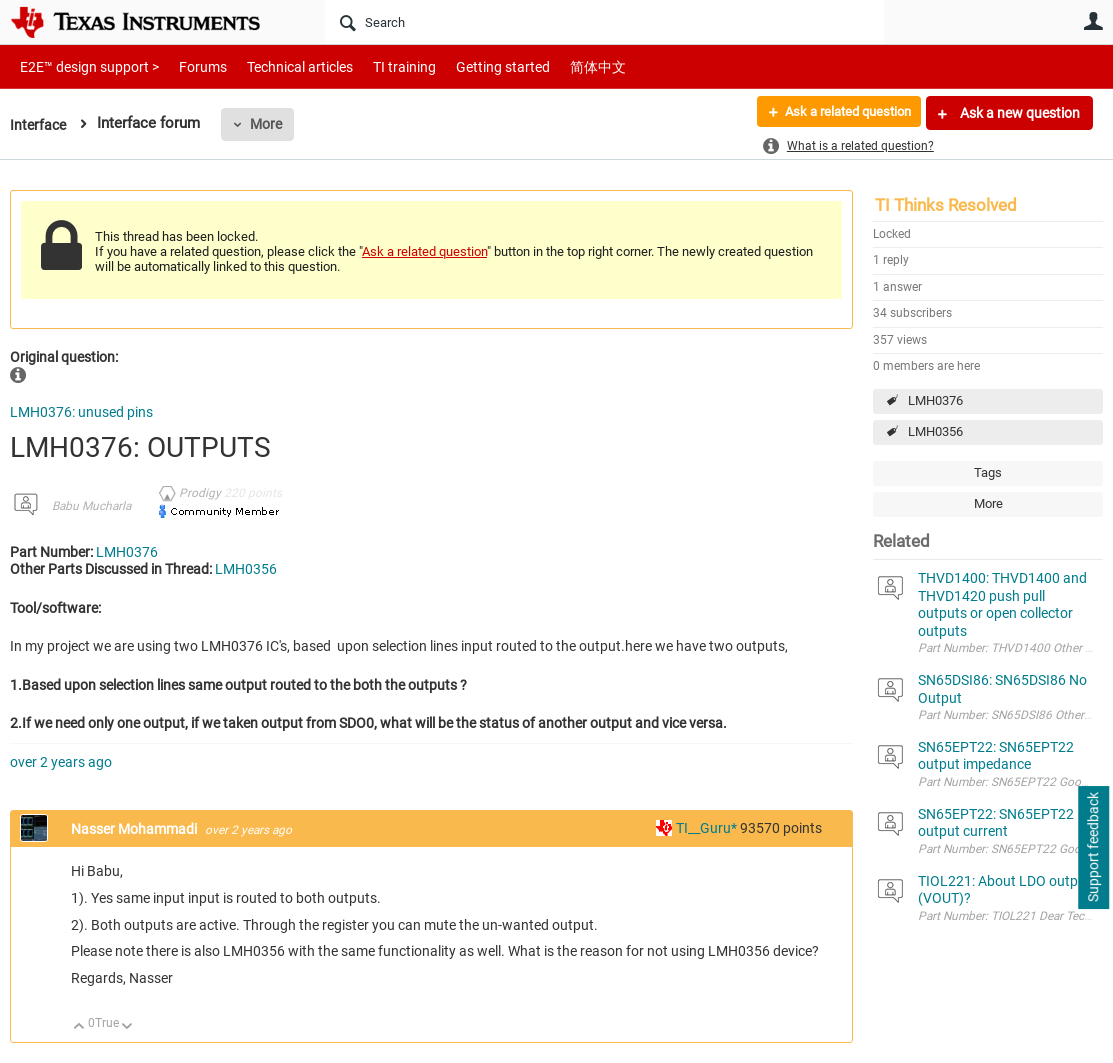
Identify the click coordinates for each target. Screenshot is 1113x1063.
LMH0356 (935, 431)
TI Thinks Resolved (946, 205)
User (1093, 21)
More (269, 124)
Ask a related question (839, 113)
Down (127, 1027)
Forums (187, 66)
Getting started (468, 66)
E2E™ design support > (83, 66)
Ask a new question (1018, 113)
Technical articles (279, 66)
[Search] (604, 22)
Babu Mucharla (91, 506)
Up (79, 1027)
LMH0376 (935, 400)
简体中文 (556, 66)
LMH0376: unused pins (81, 412)
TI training (377, 66)
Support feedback (1093, 848)
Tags (988, 472)
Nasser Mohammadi (135, 829)
